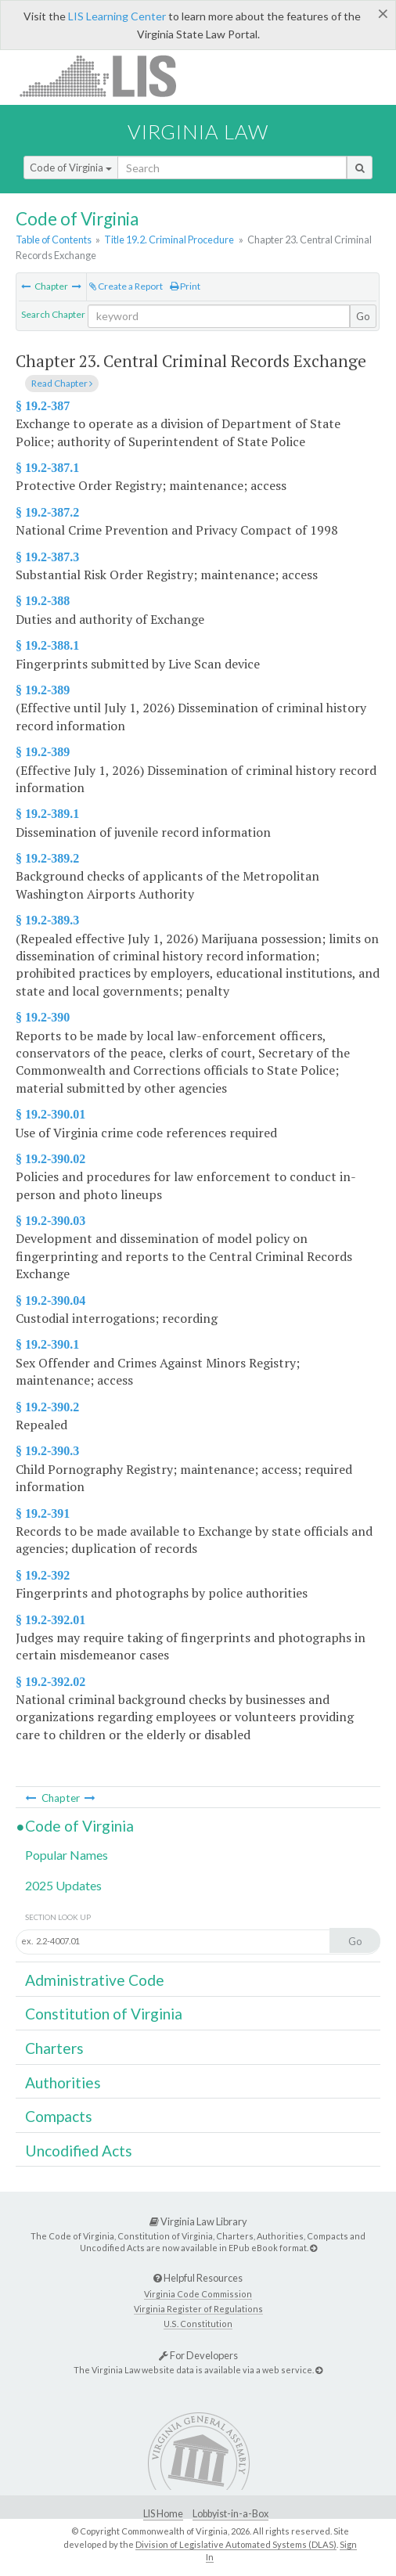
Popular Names (66, 1854)
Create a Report (126, 286)
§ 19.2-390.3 (47, 1450)
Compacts (58, 2116)
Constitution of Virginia (103, 2014)
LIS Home (163, 2514)
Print (185, 286)
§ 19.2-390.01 (50, 1114)
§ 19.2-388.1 (47, 645)
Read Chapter (61, 383)
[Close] (383, 13)
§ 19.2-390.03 (50, 1220)
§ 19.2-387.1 (47, 467)
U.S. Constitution (198, 2323)
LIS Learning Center (117, 16)
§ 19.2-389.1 (47, 813)
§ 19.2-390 (43, 1017)
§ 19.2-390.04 (50, 1300)
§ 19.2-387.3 (47, 557)
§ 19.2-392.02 (50, 1681)
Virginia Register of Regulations (198, 2309)
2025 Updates (63, 1885)
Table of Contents (54, 239)
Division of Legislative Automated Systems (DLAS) (236, 2544)
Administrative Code (94, 1980)
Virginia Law (198, 131)
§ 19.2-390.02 (50, 1159)
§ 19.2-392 (43, 1575)
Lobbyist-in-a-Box (230, 2514)
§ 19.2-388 (43, 600)
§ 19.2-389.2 (47, 858)
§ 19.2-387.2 (47, 512)
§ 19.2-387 (43, 406)
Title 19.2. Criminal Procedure (169, 239)
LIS (107, 75)
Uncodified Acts (78, 2151)
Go (363, 316)
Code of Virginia (71, 167)
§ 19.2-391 (43, 1513)
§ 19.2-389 (43, 690)
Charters (54, 2048)
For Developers (198, 2355)
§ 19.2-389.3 (47, 920)
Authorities (63, 2082)
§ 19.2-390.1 (47, 1344)
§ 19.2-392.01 (50, 1620)
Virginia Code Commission (198, 2294)
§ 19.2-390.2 (47, 1407)
